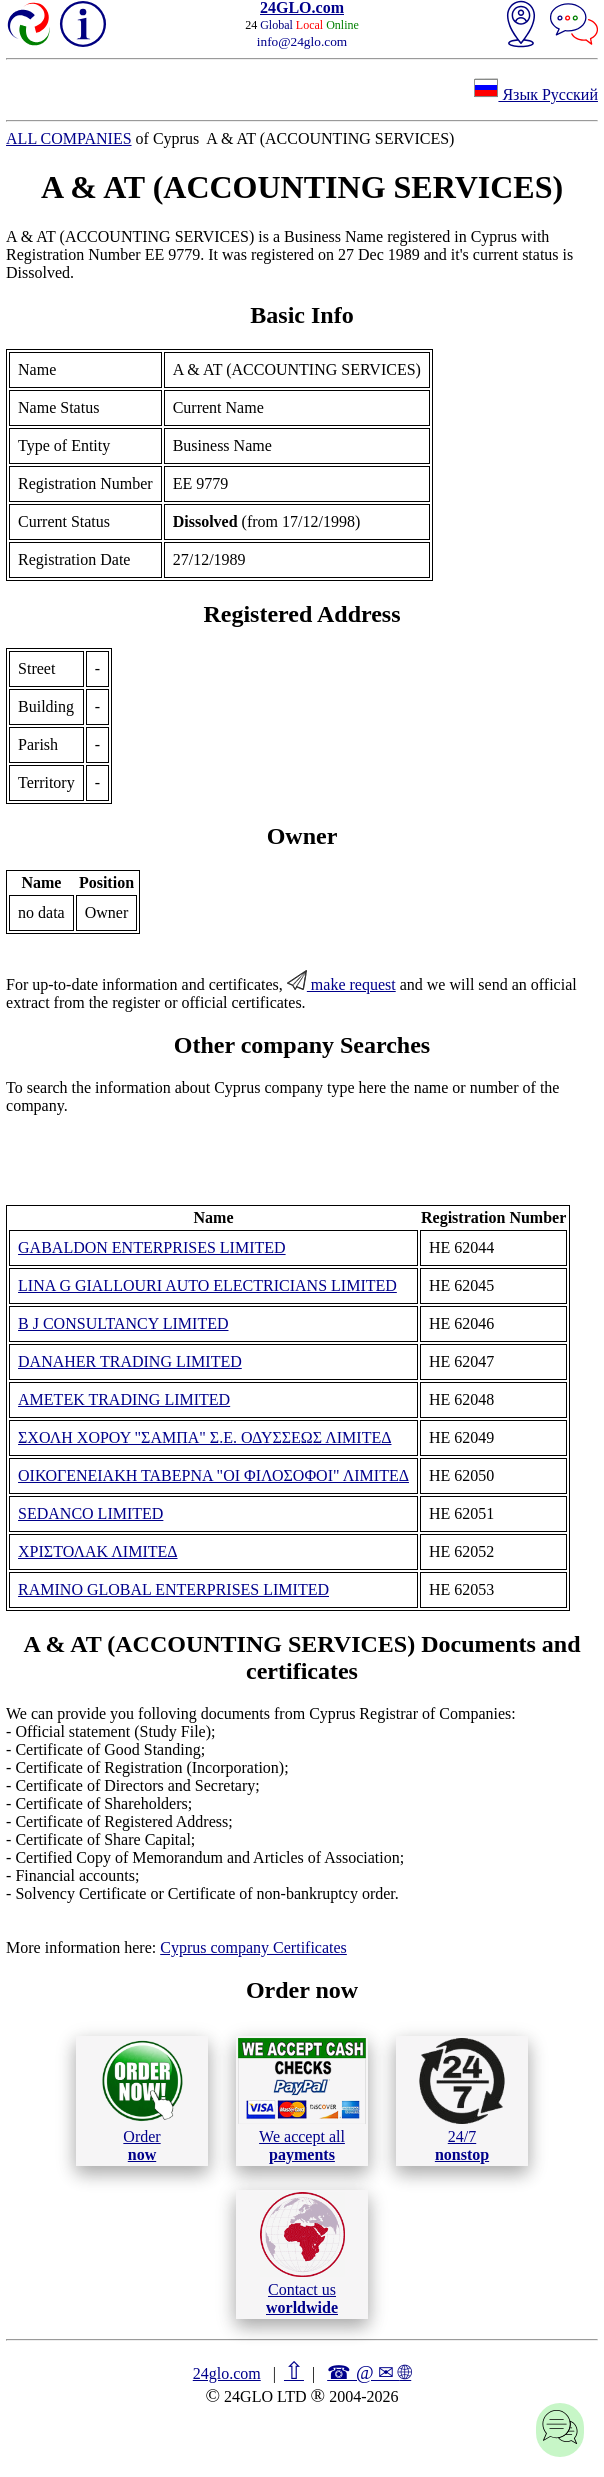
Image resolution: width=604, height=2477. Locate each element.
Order (142, 2100)
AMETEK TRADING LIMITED (124, 1399)
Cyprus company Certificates (253, 1947)
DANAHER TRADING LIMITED (130, 1361)
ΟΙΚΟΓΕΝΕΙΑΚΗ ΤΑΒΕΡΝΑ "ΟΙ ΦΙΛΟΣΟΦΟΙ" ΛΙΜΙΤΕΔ (213, 1475)
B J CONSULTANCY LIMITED (123, 1323)
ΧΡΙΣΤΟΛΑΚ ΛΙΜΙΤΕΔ (98, 1551)
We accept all (302, 2100)
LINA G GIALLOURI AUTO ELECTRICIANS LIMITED (207, 1285)
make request (341, 984)
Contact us (302, 2254)
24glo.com (227, 2373)
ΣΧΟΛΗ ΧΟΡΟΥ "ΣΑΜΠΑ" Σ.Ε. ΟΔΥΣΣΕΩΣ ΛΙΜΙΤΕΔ (204, 1437)
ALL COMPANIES (69, 138)
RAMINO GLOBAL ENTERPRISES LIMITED (173, 1589)
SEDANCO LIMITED (90, 1513)
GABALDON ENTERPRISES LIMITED (152, 1247)
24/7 (462, 2100)
